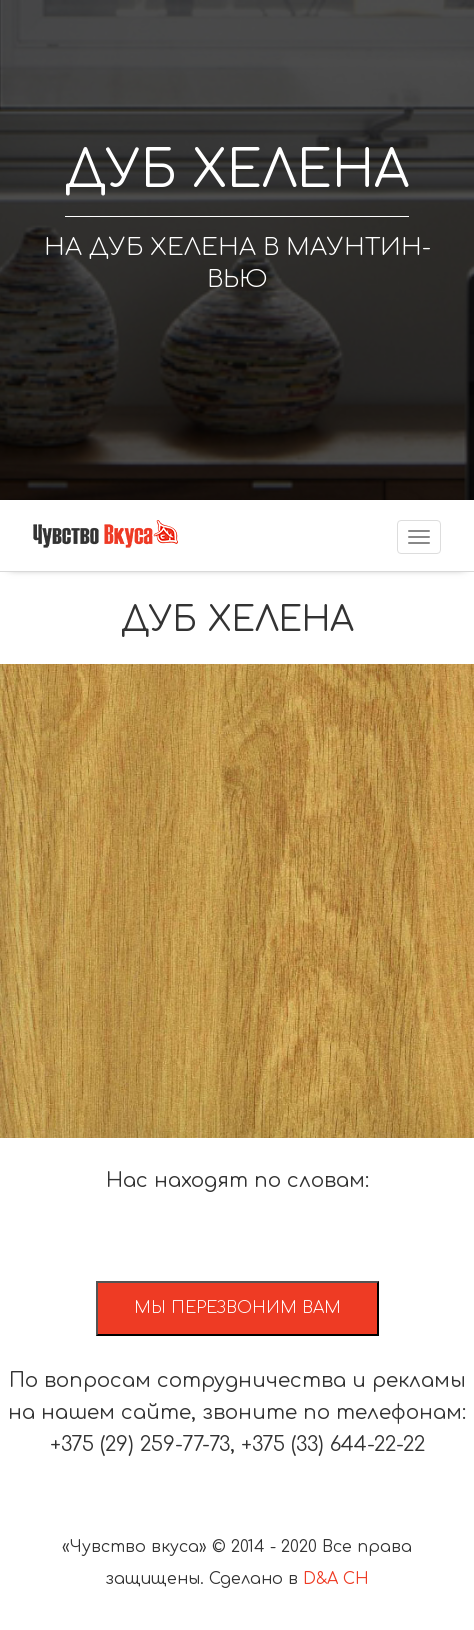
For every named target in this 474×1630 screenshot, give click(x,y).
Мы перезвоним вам (237, 1308)
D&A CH (336, 1579)
